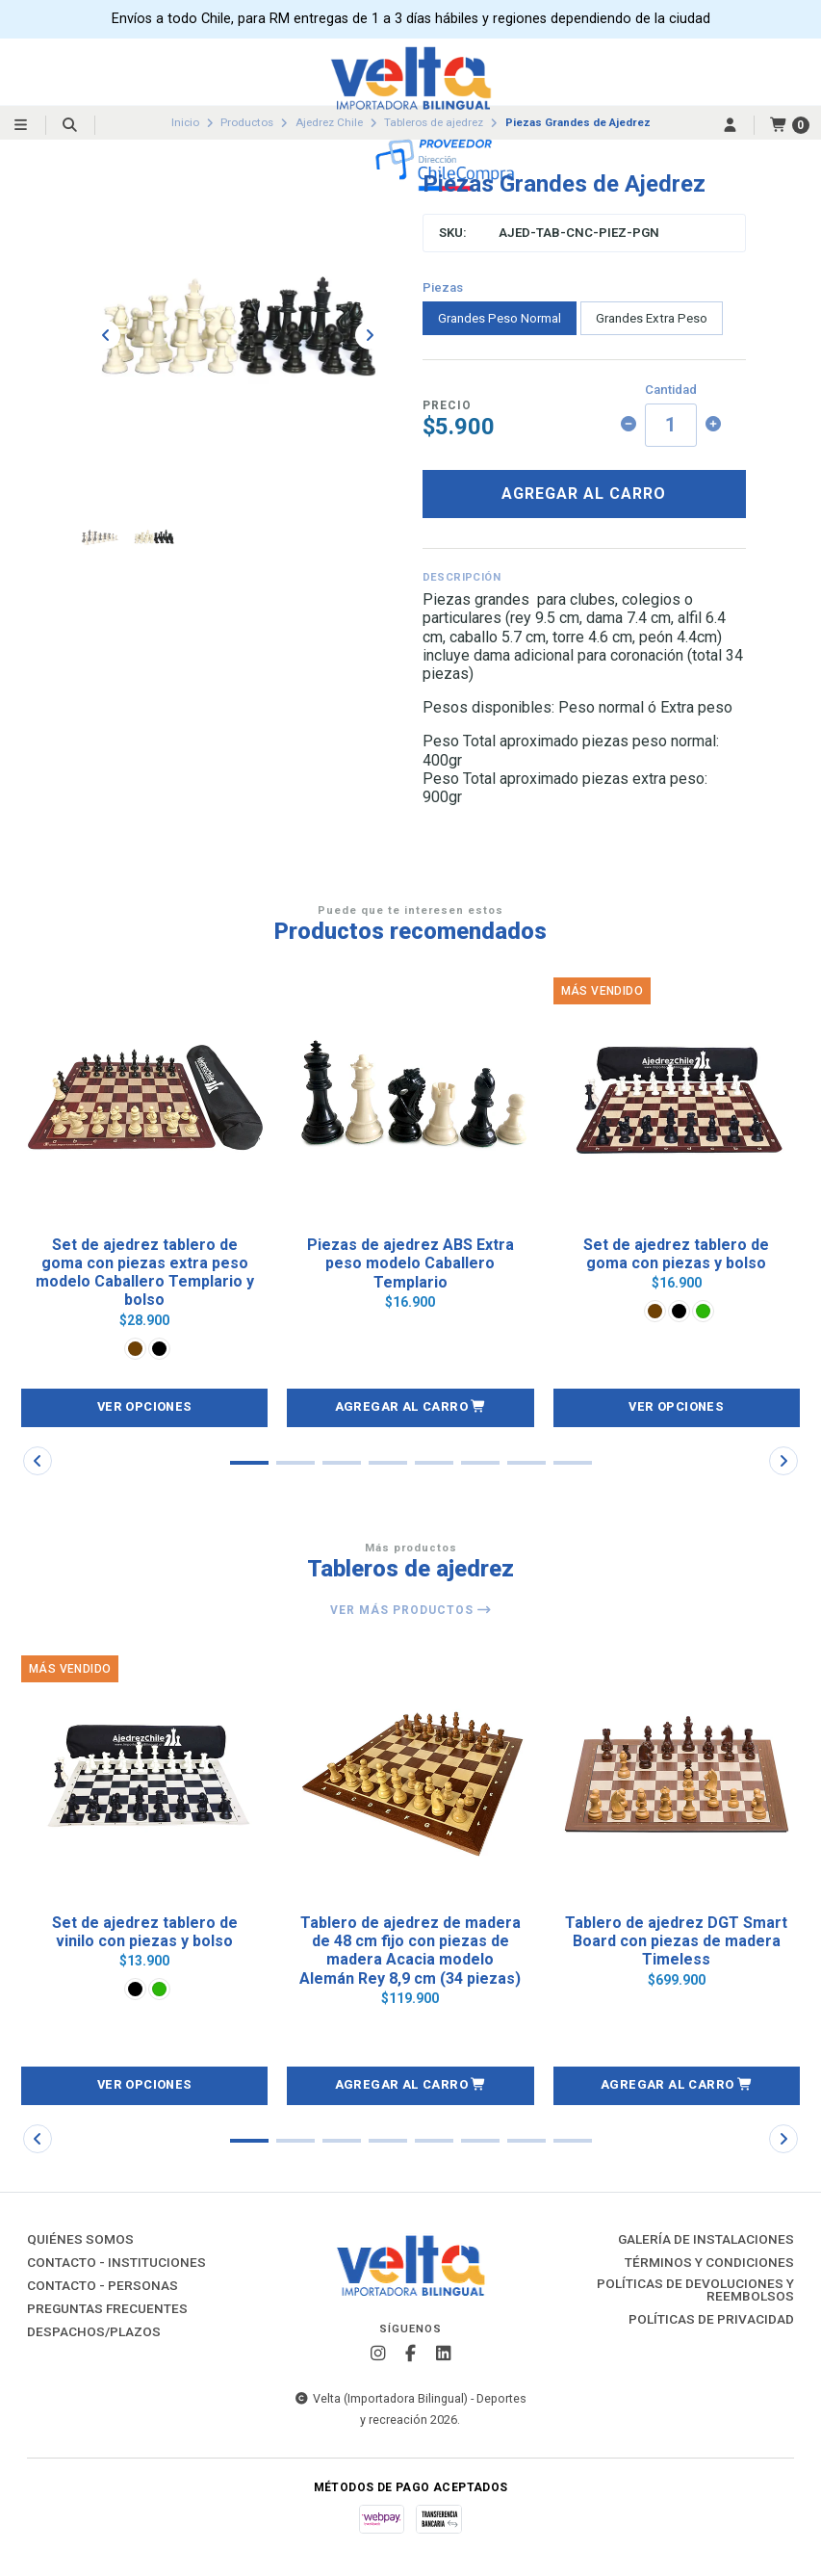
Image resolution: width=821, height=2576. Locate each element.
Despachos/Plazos (94, 2332)
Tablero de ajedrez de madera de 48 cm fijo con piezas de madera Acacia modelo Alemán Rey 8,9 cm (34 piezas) (410, 1950)
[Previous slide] (105, 335)
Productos (246, 122)
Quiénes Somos (80, 2240)
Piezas (443, 287)
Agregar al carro (583, 493)
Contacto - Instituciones (116, 2263)
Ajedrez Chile (329, 122)
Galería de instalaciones (706, 2240)
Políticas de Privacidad (711, 2320)
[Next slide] (369, 335)
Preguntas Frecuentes (107, 2309)
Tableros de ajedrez (433, 122)
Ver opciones (144, 1406)
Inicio (185, 122)
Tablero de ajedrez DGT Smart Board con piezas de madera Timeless (676, 1940)
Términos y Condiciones (709, 2263)
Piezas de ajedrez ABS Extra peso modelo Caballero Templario (410, 1263)
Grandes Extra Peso (651, 318)
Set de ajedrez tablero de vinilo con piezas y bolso (145, 1931)
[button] (410, 1408)
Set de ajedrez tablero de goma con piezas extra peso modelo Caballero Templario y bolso (145, 1273)
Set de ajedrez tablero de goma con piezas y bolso (676, 1254)
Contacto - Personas (102, 2286)
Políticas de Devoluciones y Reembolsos (695, 2290)
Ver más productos (411, 1610)
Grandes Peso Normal (499, 318)
